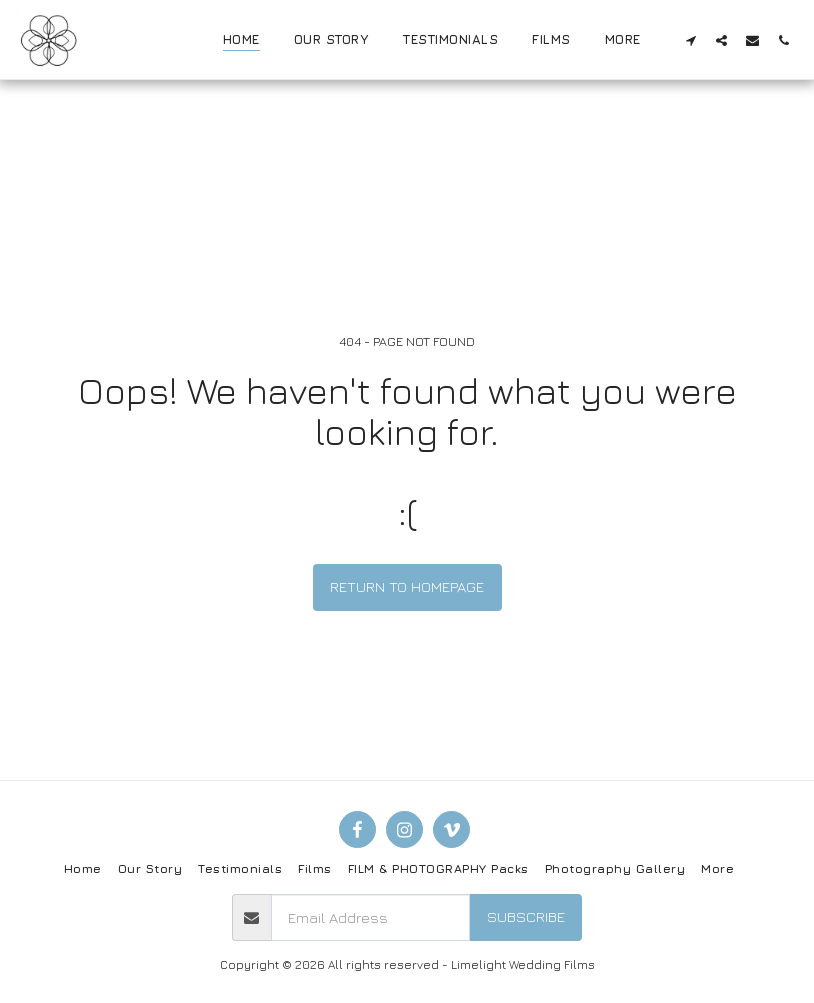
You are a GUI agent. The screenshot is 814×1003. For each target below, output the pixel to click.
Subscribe (526, 916)
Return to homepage (407, 586)
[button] (690, 40)
